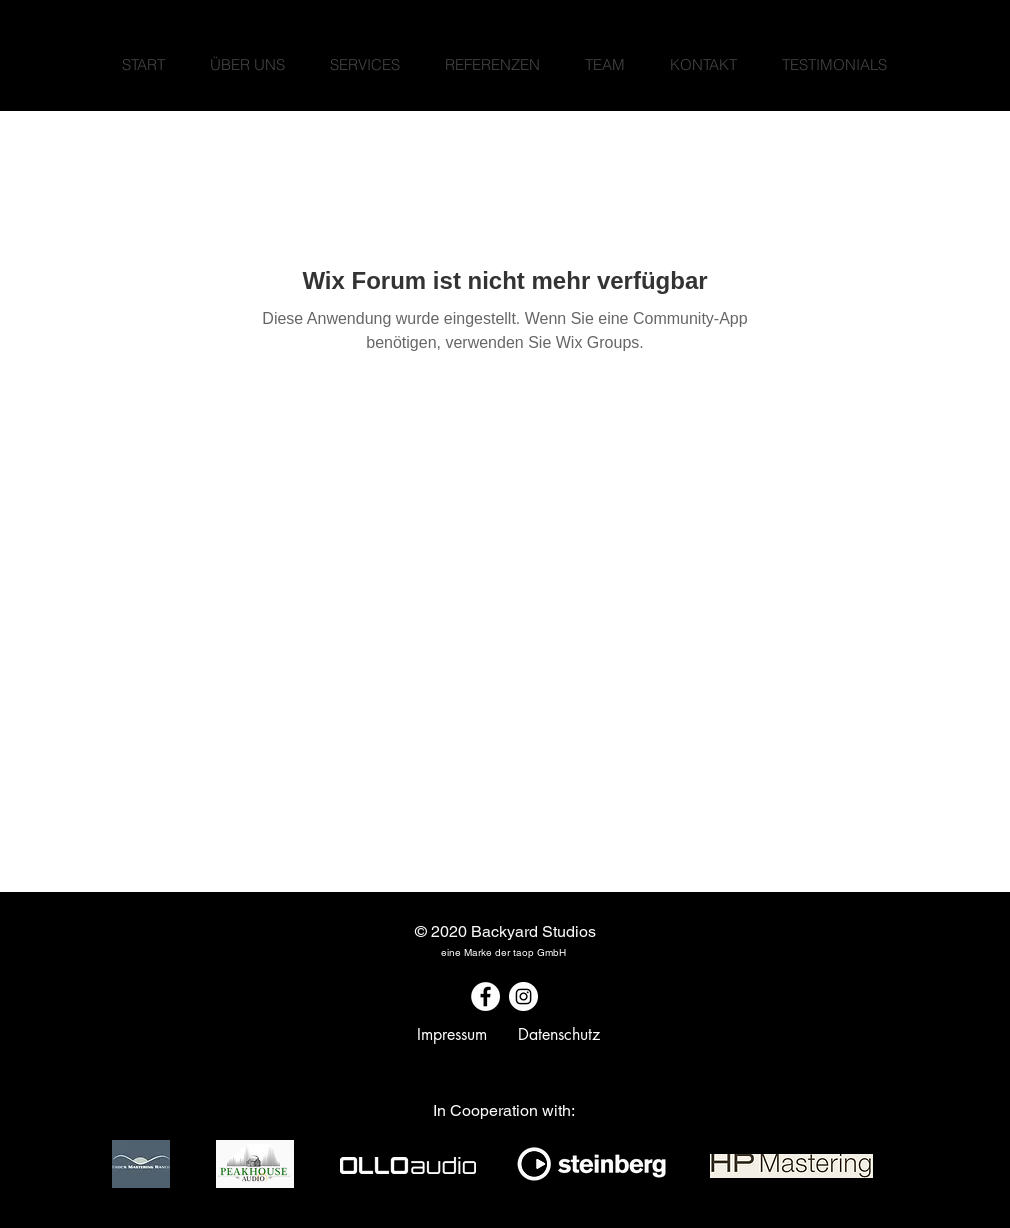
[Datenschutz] (559, 1035)
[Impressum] (452, 1035)
